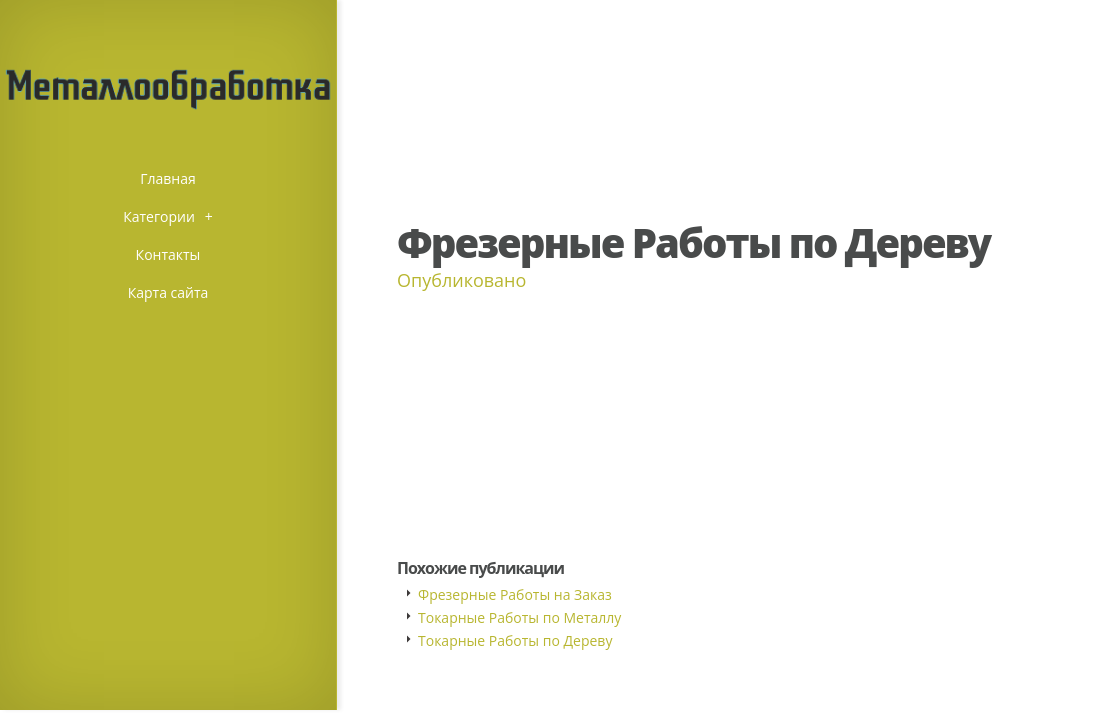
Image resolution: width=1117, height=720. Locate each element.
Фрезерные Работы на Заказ (515, 594)
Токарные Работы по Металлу (519, 617)
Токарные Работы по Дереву (515, 640)
